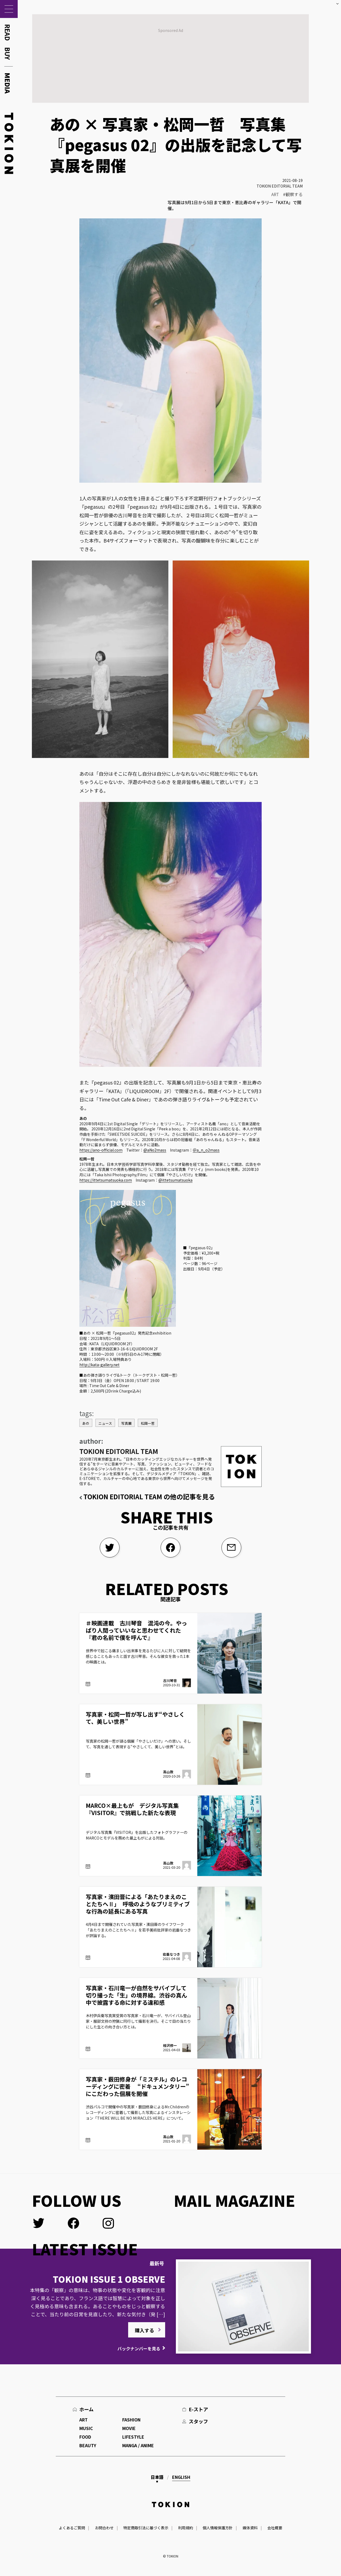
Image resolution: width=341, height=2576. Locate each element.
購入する (144, 2330)
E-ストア (198, 2409)
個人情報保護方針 (218, 2527)
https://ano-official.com (101, 1150)
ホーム (86, 2409)
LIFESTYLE (133, 2437)
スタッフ (198, 2421)
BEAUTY (87, 2445)
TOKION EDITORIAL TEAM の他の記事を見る (149, 1496)
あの (85, 1423)
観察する (294, 194)
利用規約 (185, 2527)
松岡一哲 (148, 1423)
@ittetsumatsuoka (175, 1180)
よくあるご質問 (72, 2527)
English (181, 2477)
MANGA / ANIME (138, 2445)
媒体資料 (250, 2527)
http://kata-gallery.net (99, 1364)
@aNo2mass (154, 1150)
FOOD (85, 2437)
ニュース (105, 1423)
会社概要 (274, 2527)
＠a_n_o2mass (206, 1150)
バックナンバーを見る (138, 2348)
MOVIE (129, 2428)
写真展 (126, 1423)
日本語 (157, 2477)
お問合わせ (104, 2527)
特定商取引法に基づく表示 (145, 2527)
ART (275, 194)
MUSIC (86, 2428)
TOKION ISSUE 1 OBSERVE (109, 2279)
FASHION (131, 2419)
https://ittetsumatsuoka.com (105, 1180)
